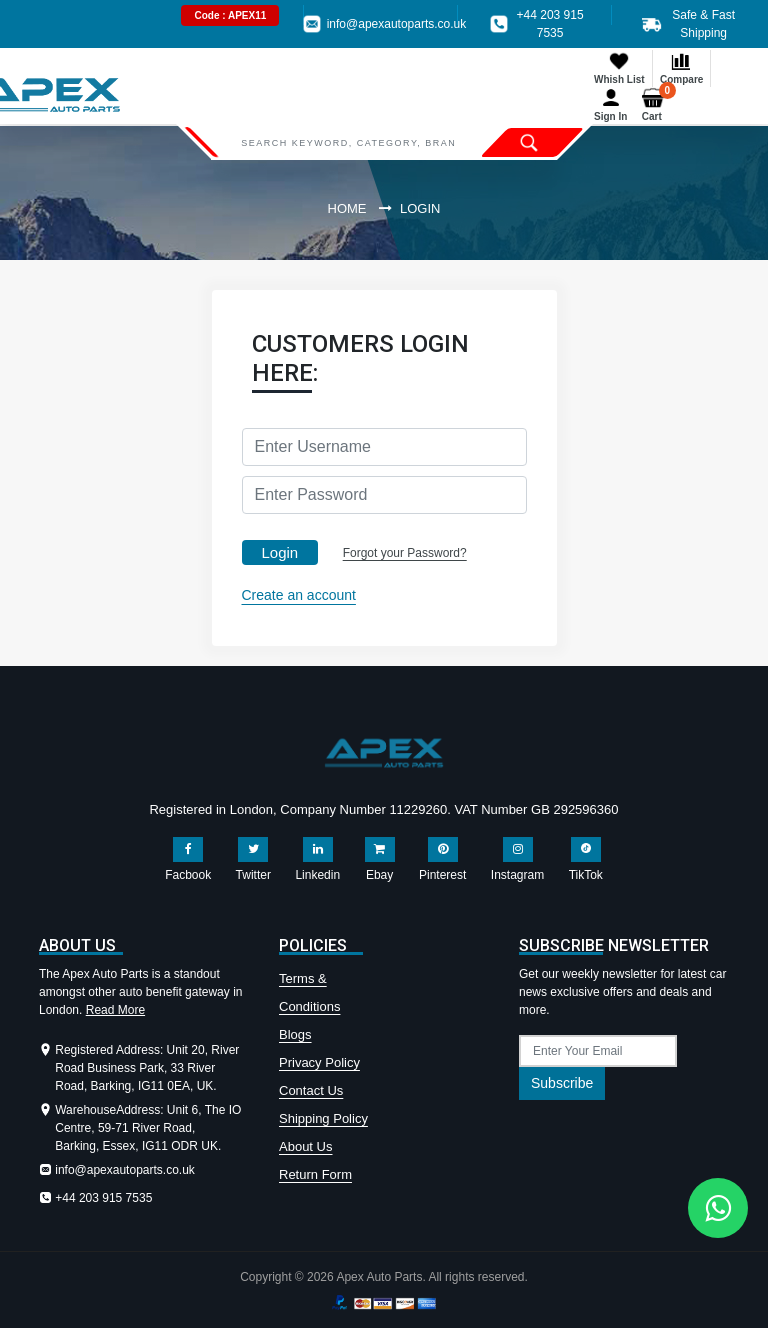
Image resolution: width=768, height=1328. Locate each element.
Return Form (315, 1174)
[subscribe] (598, 1051)
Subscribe (562, 1083)
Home (347, 208)
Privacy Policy (319, 1062)
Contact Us (311, 1090)
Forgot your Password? (405, 553)
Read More (115, 1010)
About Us (305, 1146)
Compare (681, 67)
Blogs (295, 1034)
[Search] (348, 142)
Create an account (299, 595)
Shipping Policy (323, 1118)
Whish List (619, 67)
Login (280, 552)
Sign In (610, 104)
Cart (656, 104)
